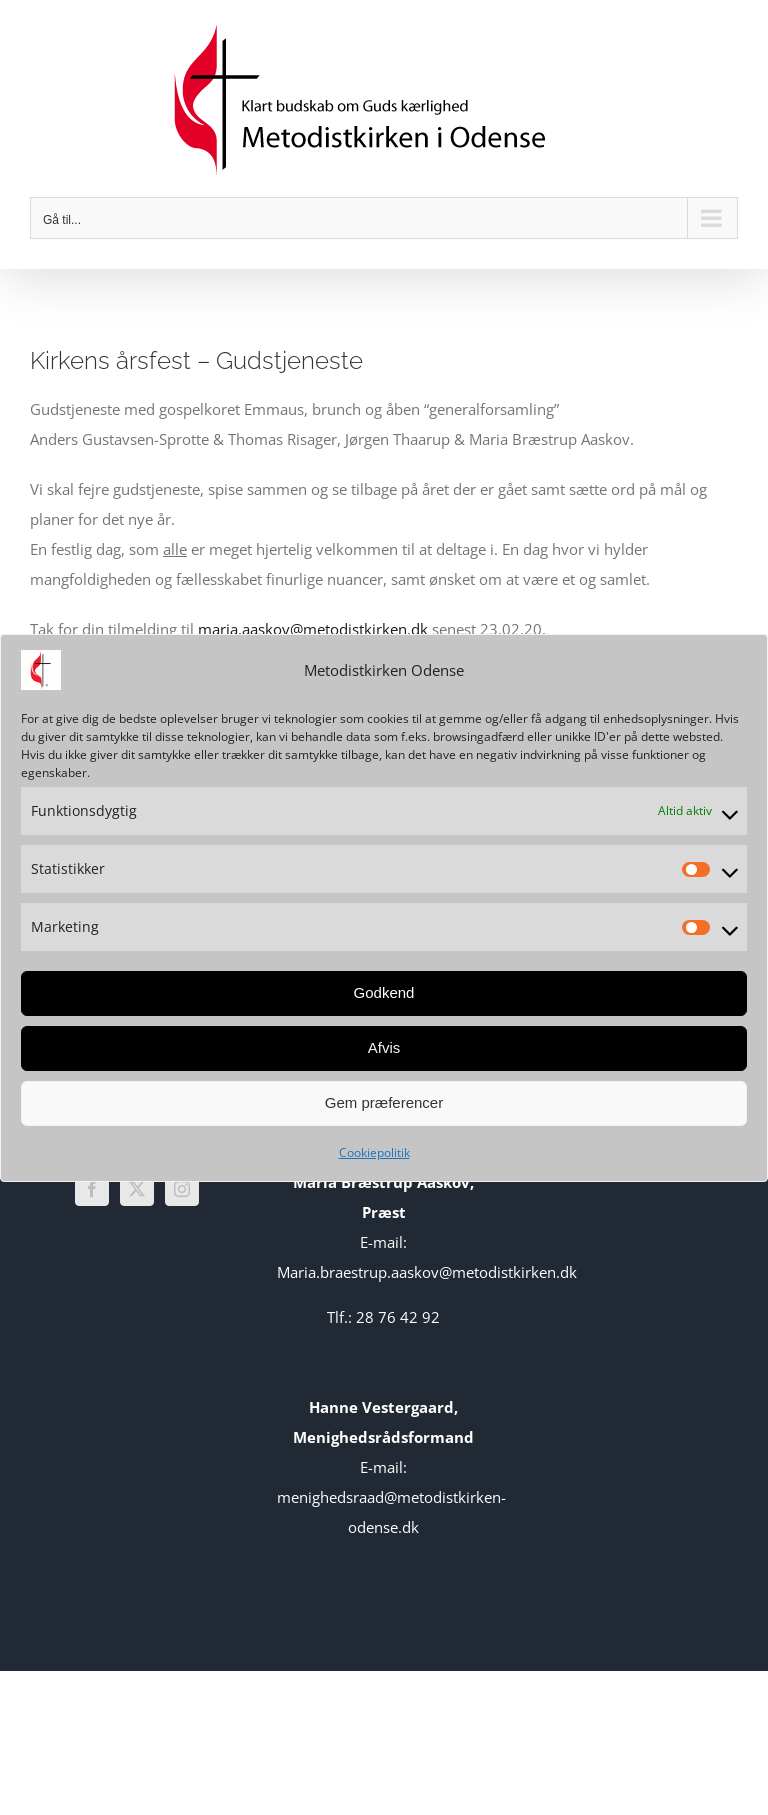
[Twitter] (137, 1189)
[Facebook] (92, 1189)
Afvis (384, 1047)
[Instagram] (182, 1189)
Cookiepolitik (374, 1152)
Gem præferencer (384, 1102)
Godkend (384, 992)
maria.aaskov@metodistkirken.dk (313, 629)
